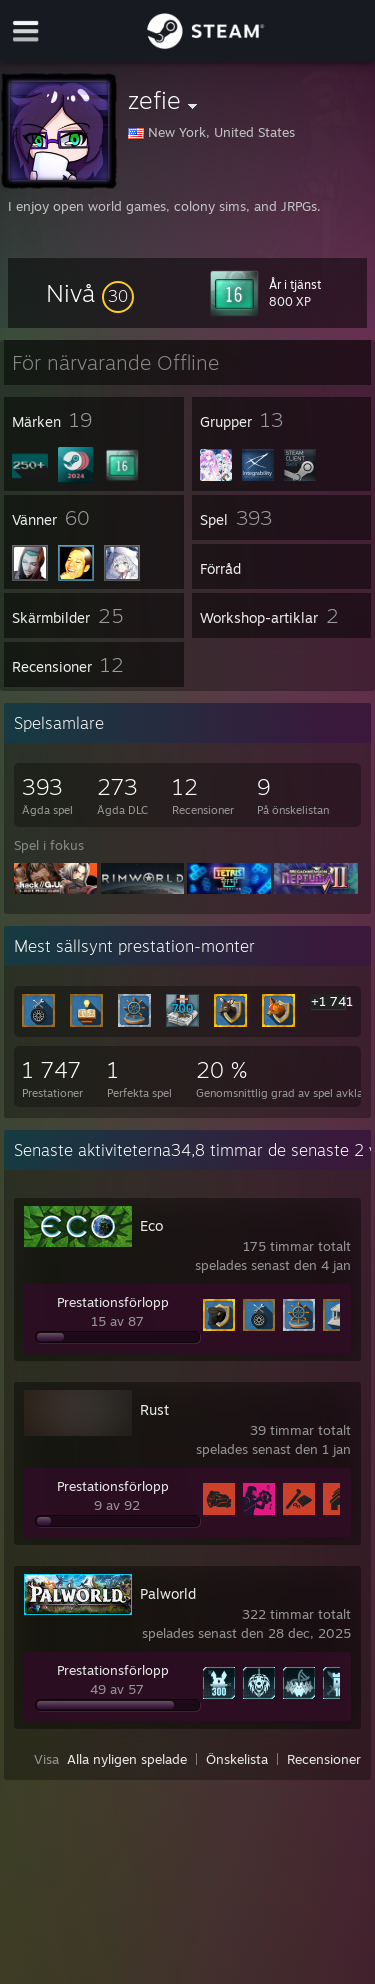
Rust (154, 1409)
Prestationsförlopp (113, 1302)
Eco (151, 1225)
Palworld (168, 1593)
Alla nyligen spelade (127, 1759)
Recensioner (324, 1759)
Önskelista (237, 1759)
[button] (90, 293)
